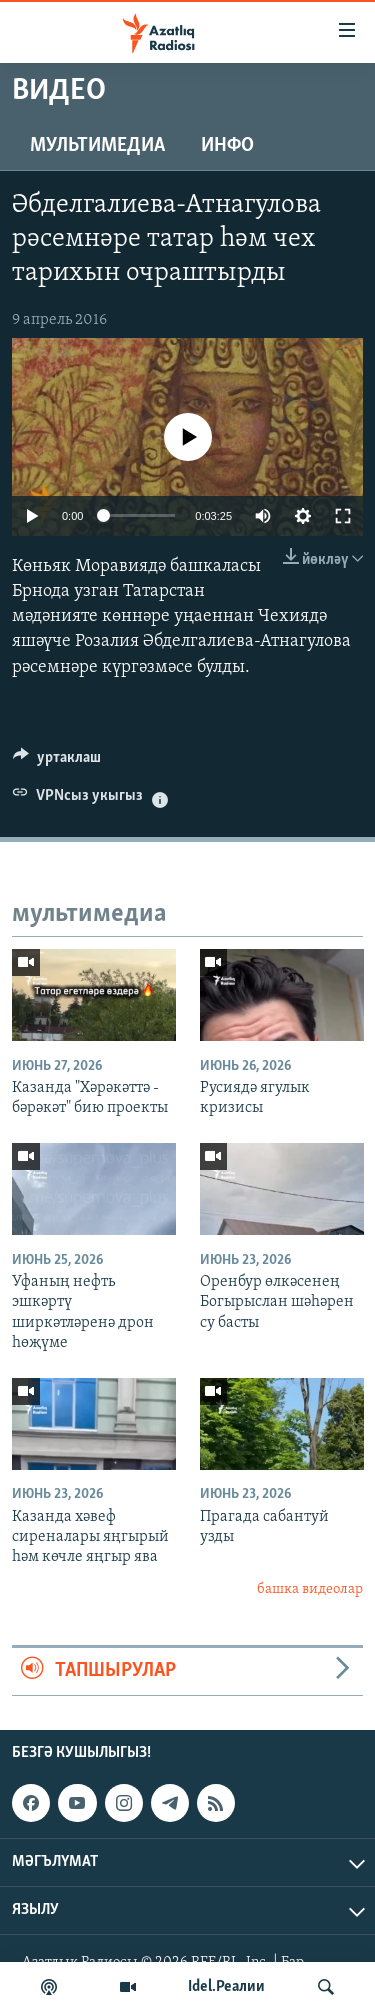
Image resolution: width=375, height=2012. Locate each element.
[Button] (57, 762)
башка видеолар (310, 1589)
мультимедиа (97, 146)
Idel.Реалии (226, 1987)
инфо (227, 146)
